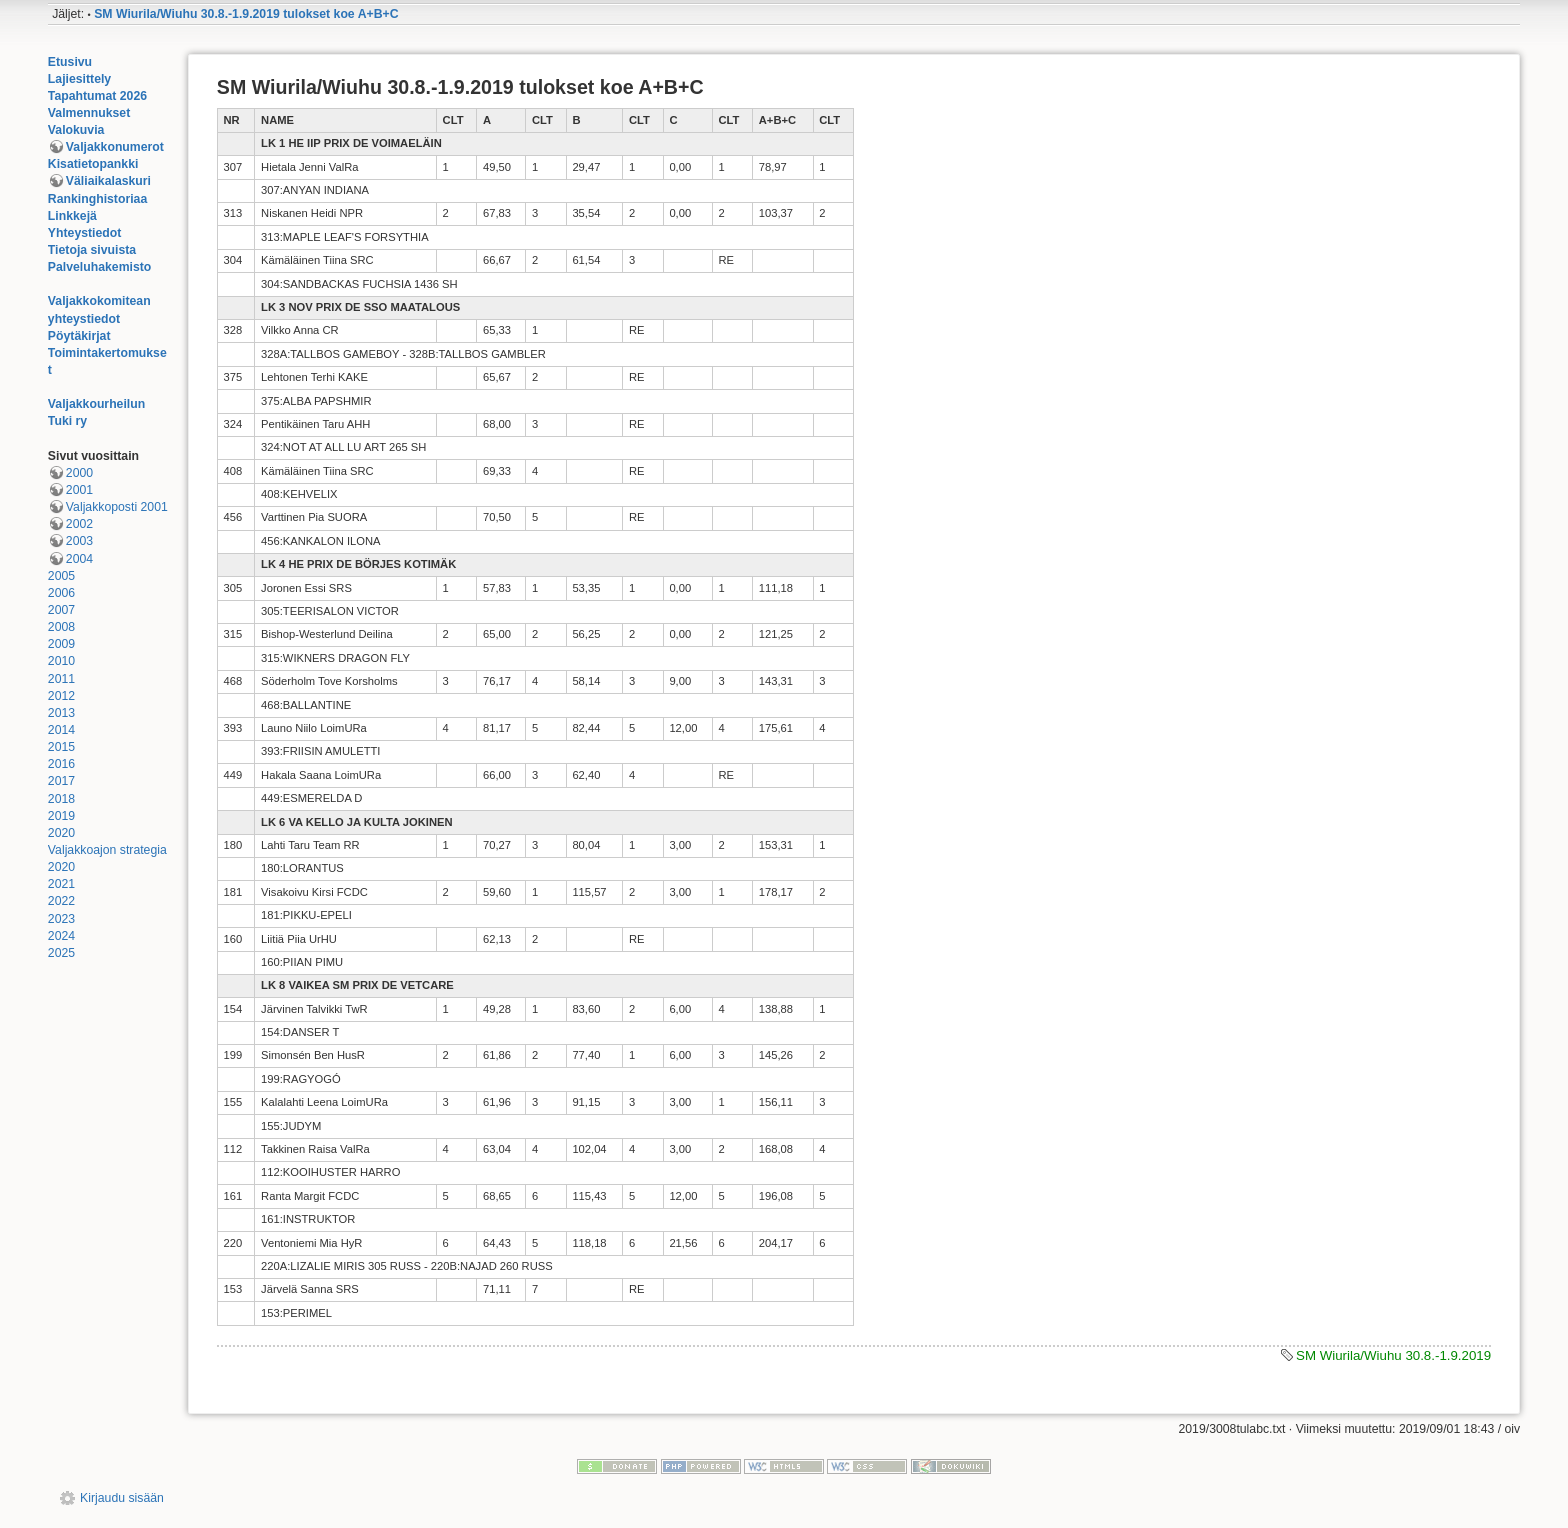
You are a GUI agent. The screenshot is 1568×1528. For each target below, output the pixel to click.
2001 (79, 490)
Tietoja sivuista (92, 250)
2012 (61, 696)
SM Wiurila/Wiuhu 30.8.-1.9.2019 (1393, 1355)
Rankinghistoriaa (97, 199)
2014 (61, 730)
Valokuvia (76, 130)
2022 (61, 901)
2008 (61, 627)
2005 (61, 576)
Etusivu (70, 62)
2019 (61, 816)
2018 (61, 799)
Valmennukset (89, 113)
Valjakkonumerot (115, 147)
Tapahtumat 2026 (97, 96)
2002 (79, 524)
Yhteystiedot (85, 233)
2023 (61, 919)
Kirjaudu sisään (122, 1498)
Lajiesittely (79, 79)
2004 (79, 559)
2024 (61, 936)
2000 (79, 473)
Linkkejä (72, 216)
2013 (61, 713)
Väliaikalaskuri (108, 181)
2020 (61, 833)
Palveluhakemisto (100, 267)
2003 (79, 541)
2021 (61, 884)
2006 (61, 593)
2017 (61, 781)
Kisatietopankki (93, 164)
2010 (61, 661)
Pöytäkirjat (79, 336)
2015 (61, 747)
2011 (61, 679)
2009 (61, 644)
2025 (61, 953)
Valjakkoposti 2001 (117, 507)
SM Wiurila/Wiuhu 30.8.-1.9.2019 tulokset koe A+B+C (246, 14)
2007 (61, 610)
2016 (61, 764)
